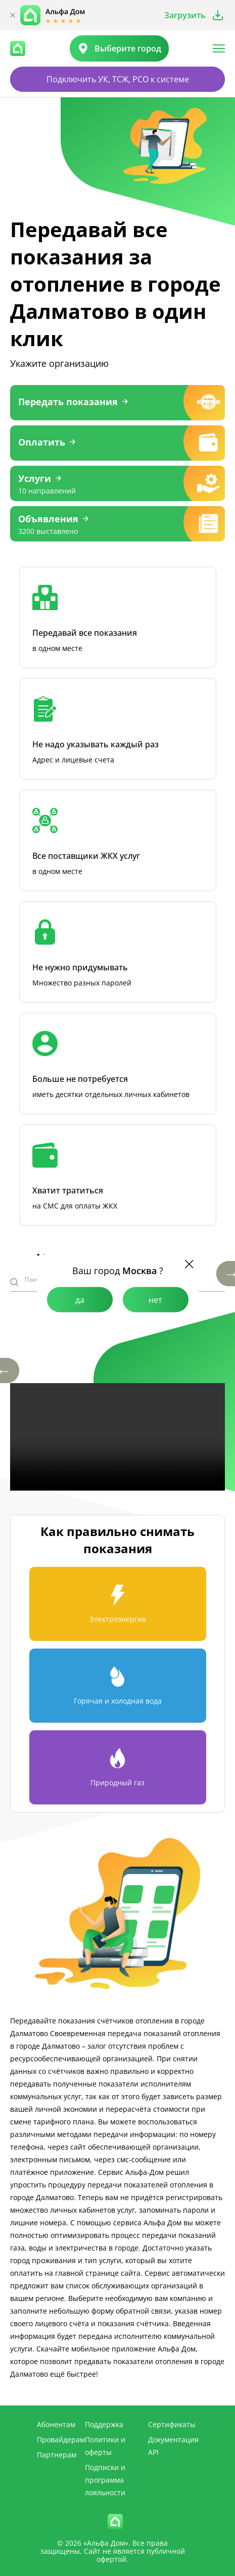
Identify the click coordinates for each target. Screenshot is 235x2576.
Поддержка (104, 2424)
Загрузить (185, 15)
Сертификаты (172, 2424)
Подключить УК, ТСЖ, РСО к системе (117, 79)
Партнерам (56, 2454)
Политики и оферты (105, 2446)
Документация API (173, 2446)
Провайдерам (61, 2439)
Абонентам (56, 2424)
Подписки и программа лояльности (105, 2479)
